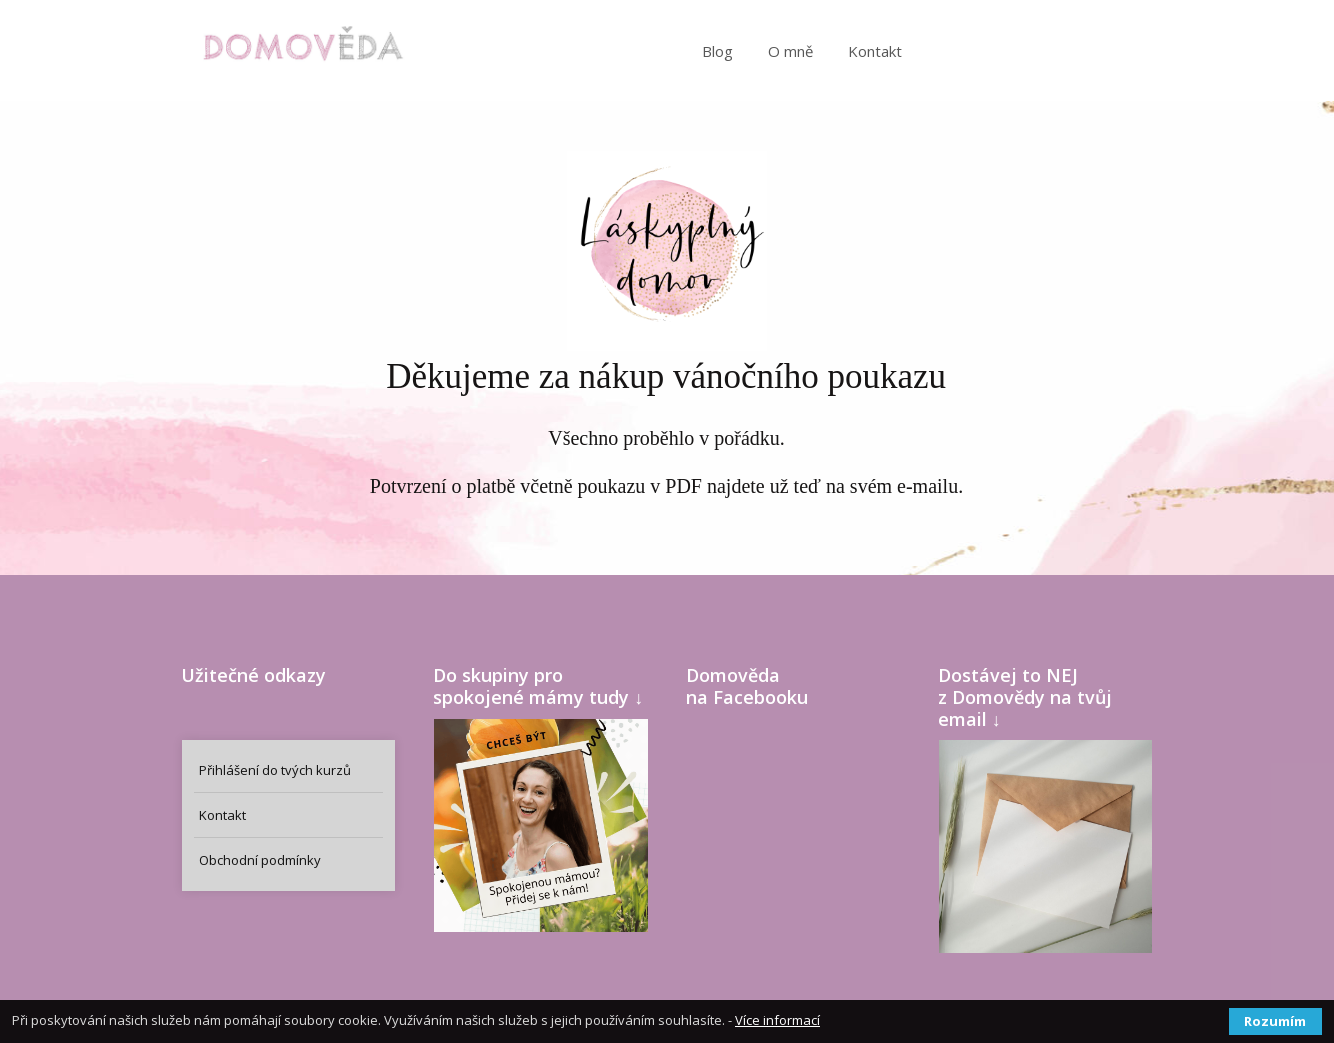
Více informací (777, 1020)
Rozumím (1275, 1021)
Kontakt (875, 51)
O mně (790, 51)
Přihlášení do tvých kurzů (275, 770)
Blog (717, 51)
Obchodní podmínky (260, 860)
